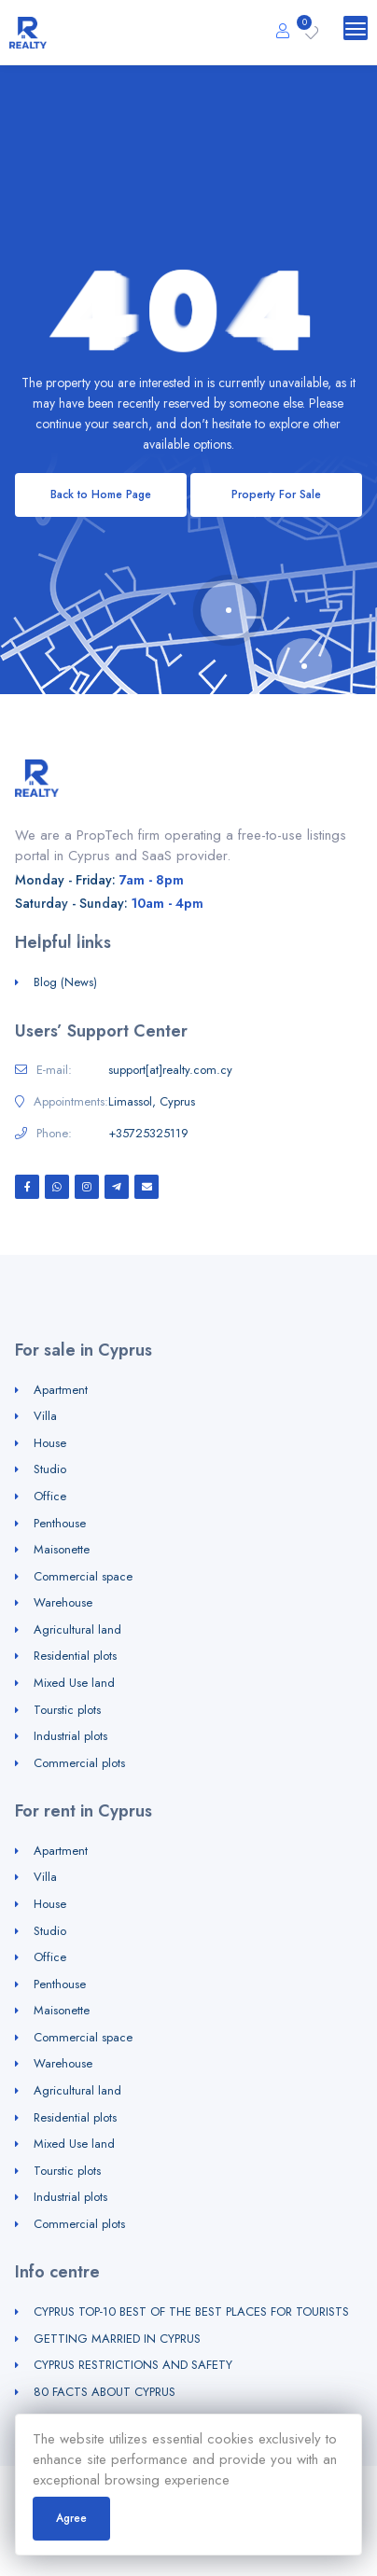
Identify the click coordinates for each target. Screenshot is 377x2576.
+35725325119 (148, 1133)
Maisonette (62, 1549)
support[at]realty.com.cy (170, 1070)
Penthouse (60, 1523)
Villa (45, 1416)
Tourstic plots (67, 1710)
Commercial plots (79, 1763)
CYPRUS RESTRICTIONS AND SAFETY (133, 2365)
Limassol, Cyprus (151, 1101)
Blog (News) (65, 982)
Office (50, 1496)
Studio (50, 1469)
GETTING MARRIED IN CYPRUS (117, 2338)
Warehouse (63, 1602)
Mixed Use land (74, 1683)
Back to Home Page (100, 494)
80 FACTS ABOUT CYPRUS (104, 2392)
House (50, 1443)
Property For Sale (276, 494)
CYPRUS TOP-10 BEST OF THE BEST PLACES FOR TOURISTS (191, 2311)
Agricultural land (77, 1629)
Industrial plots (70, 1736)
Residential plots (75, 1655)
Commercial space (83, 1576)
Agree (71, 2518)
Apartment (61, 1390)
